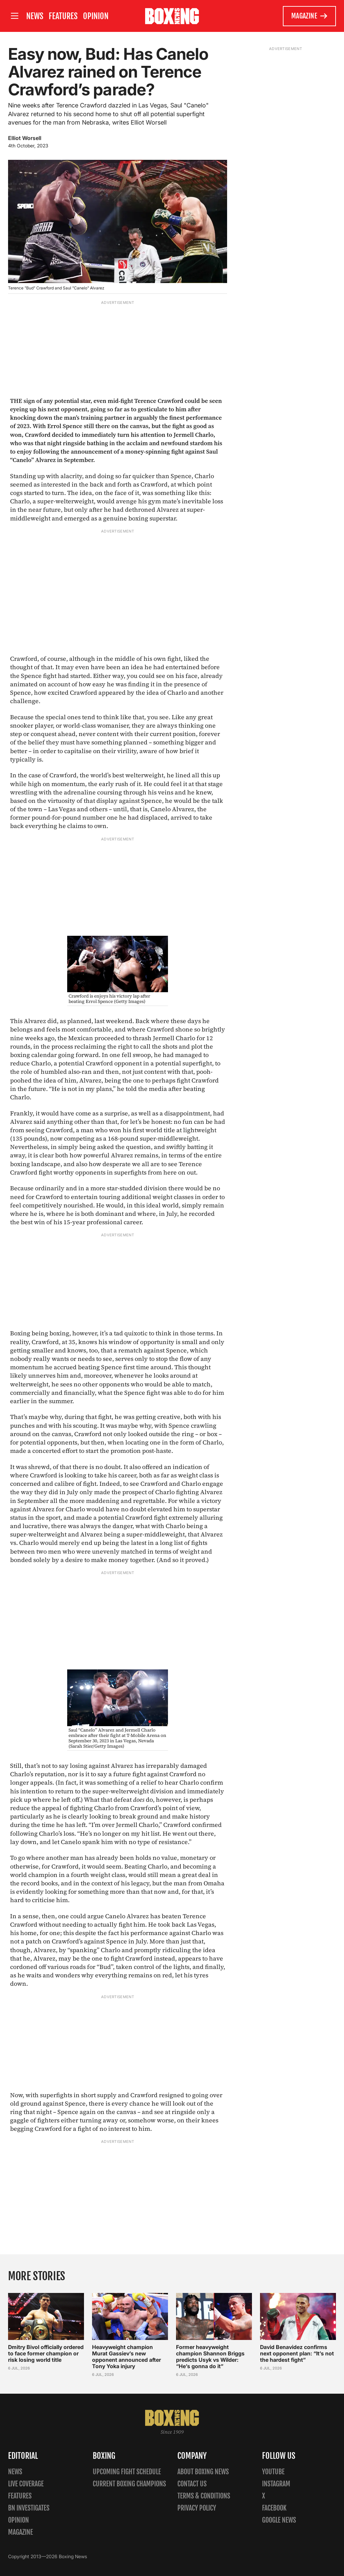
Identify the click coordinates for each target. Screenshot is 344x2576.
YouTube (273, 2472)
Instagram (276, 2484)
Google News (279, 2520)
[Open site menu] (14, 16)
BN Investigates (28, 2508)
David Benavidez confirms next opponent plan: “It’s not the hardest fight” (297, 2353)
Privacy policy (196, 2508)
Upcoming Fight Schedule (127, 2472)
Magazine (309, 16)
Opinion (96, 16)
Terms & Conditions (203, 2496)
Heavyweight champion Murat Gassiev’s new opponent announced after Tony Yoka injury (126, 2357)
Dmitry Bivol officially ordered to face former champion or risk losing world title (46, 2353)
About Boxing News (203, 2472)
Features (63, 16)
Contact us (192, 2484)
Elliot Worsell (24, 138)
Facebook (274, 2508)
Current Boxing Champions (129, 2484)
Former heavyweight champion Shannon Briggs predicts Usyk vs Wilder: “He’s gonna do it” (210, 2357)
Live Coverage (26, 2484)
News (34, 16)
